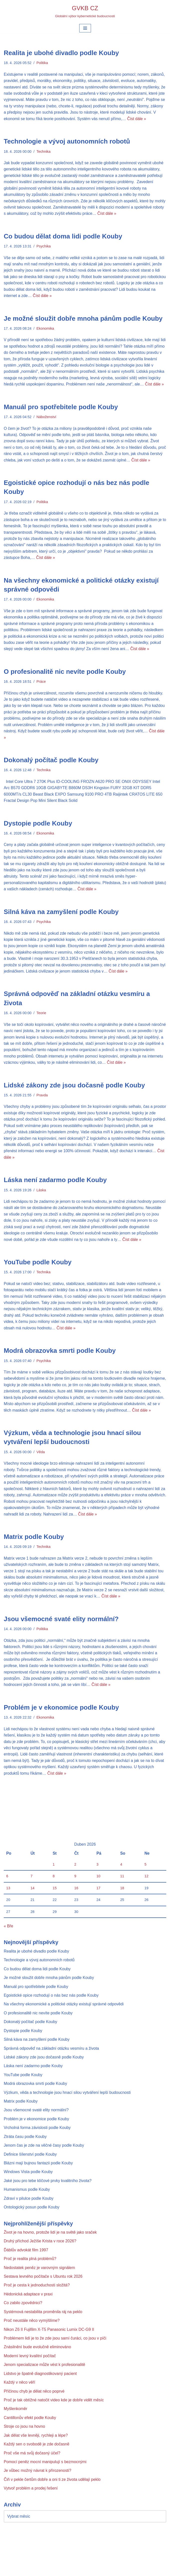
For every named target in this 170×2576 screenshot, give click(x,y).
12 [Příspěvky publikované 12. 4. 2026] (147, 1896)
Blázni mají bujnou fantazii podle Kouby (38, 2184)
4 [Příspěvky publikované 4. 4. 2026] (121, 1885)
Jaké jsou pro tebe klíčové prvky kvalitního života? (48, 2202)
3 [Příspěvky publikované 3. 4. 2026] (97, 1885)
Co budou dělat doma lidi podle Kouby (63, 243)
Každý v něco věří (19, 2405)
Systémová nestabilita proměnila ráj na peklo (43, 2334)
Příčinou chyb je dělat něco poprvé (34, 2414)
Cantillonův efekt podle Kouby (30, 2440)
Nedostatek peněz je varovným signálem (40, 2289)
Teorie (41, 1030)
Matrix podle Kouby (34, 1555)
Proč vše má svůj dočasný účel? (32, 2476)
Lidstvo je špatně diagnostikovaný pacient (40, 2396)
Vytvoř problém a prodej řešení (31, 2511)
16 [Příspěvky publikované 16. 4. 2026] (76, 1908)
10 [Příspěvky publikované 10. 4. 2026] (98, 1896)
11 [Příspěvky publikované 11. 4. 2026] (122, 1896)
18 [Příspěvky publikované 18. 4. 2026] (122, 1908)
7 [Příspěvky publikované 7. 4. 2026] (31, 1896)
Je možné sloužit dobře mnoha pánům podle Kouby (83, 326)
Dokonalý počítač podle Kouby (51, 775)
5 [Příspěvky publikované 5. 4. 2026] (146, 1885)
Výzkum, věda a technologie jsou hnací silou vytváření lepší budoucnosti (68, 2113)
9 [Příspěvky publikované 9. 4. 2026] (75, 1896)
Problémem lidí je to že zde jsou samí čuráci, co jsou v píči (55, 2360)
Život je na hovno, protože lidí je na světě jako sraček (50, 2254)
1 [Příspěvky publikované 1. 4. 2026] (54, 1885)
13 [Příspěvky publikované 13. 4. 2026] (8, 1908)
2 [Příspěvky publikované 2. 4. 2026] (75, 1885)
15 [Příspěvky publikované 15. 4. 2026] (55, 1908)
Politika (42, 63)
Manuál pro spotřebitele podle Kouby (61, 421)
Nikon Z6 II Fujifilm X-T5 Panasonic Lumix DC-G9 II (49, 2351)
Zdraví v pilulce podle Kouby (29, 2220)
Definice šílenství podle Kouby (30, 2175)
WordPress (98, 2571)
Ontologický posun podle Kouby (32, 2229)
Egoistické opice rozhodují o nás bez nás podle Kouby (51, 2016)
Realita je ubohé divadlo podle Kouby (61, 53)
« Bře (8, 1946)
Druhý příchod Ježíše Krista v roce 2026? (40, 2263)
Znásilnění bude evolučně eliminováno (38, 2369)
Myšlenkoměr (15, 2431)
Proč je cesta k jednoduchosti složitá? (37, 2307)
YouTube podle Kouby (38, 1280)
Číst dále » (119, 221)
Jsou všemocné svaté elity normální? (61, 1638)
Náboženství (47, 431)
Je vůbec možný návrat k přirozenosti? (38, 2493)
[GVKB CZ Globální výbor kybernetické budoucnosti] (85, 11)
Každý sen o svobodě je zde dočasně (37, 2467)
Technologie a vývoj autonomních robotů (67, 148)
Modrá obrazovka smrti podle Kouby (60, 1368)
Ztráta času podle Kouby (25, 2158)
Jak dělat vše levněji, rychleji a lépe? (36, 2458)
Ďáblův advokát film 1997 (26, 2272)
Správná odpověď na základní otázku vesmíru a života (52, 2069)
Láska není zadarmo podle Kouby (55, 1197)
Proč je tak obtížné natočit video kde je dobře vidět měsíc (54, 2423)
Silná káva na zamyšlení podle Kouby (61, 928)
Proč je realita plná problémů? (30, 2280)
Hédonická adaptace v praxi (28, 2316)
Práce (41, 697)
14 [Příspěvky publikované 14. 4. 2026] (32, 1908)
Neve (66, 2571)
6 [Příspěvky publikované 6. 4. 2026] (7, 1896)
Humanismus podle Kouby (27, 2211)
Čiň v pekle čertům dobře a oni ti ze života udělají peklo (52, 2502)
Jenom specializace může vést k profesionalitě (45, 2387)
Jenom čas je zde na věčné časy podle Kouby (44, 2167)
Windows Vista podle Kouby (28, 2193)
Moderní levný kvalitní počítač (30, 2378)
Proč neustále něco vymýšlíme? (32, 2343)
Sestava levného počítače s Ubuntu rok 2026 (43, 2298)
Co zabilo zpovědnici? (23, 2325)
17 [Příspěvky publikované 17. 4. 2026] (98, 1908)
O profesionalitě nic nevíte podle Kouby (65, 686)
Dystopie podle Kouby (38, 839)
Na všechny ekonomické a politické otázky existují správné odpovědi (64, 2025)
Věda (41, 1470)
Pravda (42, 1112)
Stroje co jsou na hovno (24, 2449)
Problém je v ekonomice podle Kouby (61, 1727)
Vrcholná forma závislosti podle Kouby (37, 2149)
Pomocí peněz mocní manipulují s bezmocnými (45, 2485)
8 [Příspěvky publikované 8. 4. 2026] (54, 1896)
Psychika (44, 253)
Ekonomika (45, 336)
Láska (41, 1208)
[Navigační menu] (85, 28)
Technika (44, 158)
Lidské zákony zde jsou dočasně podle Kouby (74, 1102)
